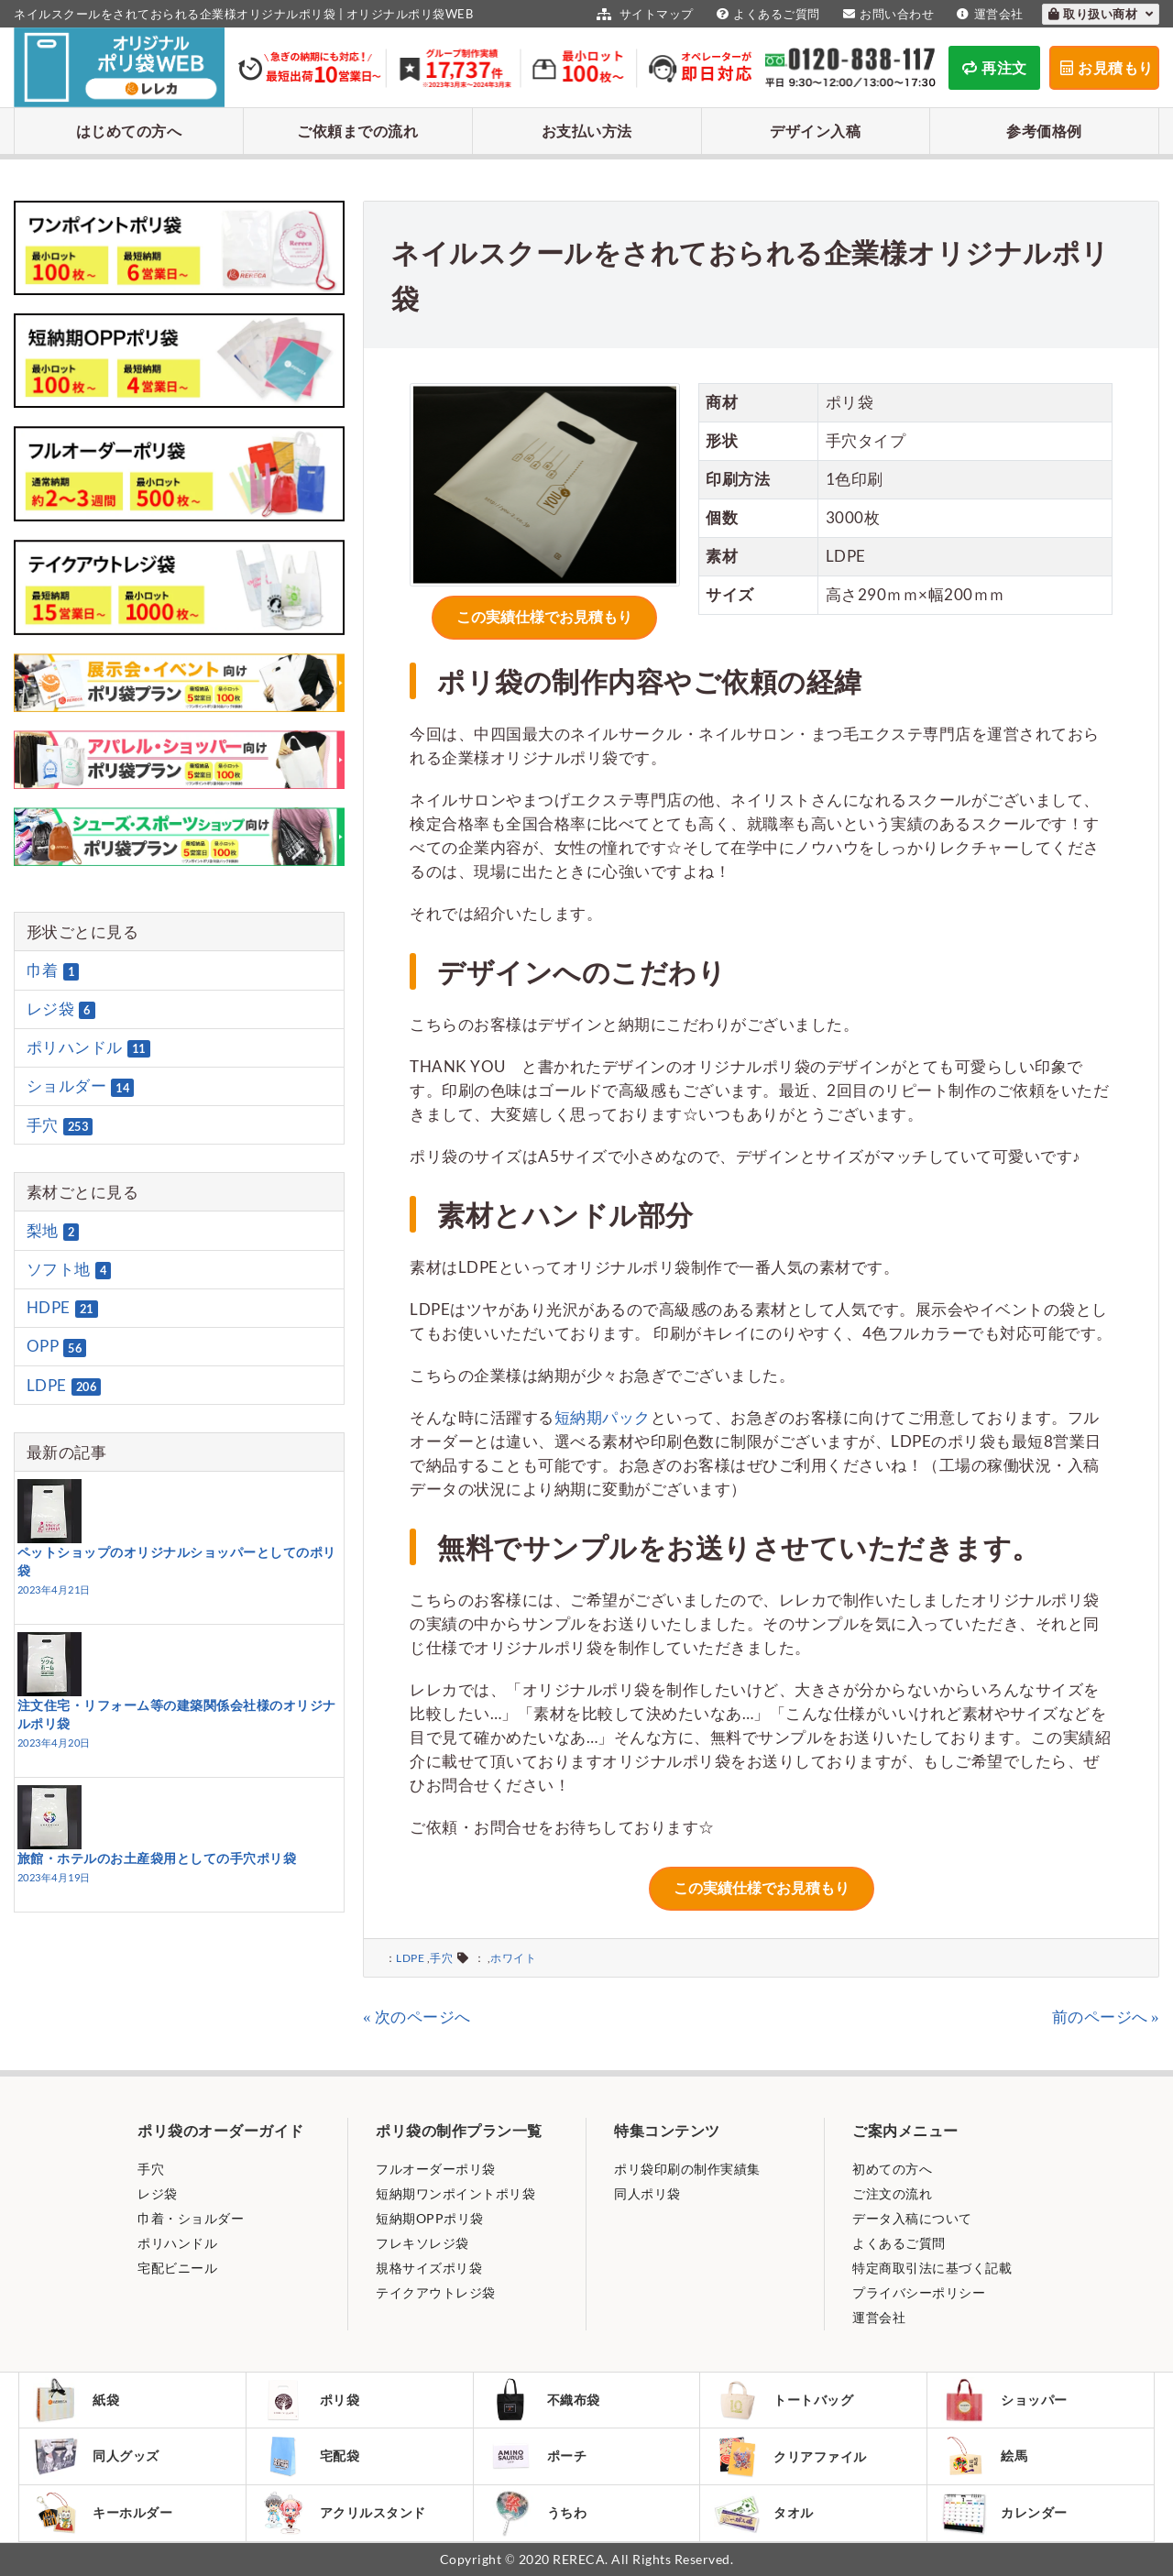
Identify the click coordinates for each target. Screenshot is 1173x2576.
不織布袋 (544, 2400)
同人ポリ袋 (647, 2193)
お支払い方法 (587, 130)
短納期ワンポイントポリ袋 (455, 2193)
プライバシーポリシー (918, 2292)
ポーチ (537, 2456)
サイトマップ (643, 13)
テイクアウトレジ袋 (436, 2292)
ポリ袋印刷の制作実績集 (687, 2168)
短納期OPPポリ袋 (430, 2218)
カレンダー (1004, 2513)
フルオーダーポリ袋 (436, 2168)
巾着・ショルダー (190, 2218)
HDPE (62, 1308)
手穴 (441, 1958)
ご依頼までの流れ (357, 130)
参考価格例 (1044, 130)
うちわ (537, 2513)
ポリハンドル (88, 1047)
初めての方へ (892, 2168)
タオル (764, 2513)
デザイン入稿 (815, 130)
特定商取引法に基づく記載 (932, 2267)
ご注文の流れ (892, 2193)
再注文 (994, 67)
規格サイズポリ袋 (429, 2267)
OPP (57, 1347)
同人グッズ (96, 2456)
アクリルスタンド (343, 2513)
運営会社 (988, 13)
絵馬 (984, 2456)
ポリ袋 (310, 2400)
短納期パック (602, 1417)
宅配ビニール (177, 2267)
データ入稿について (912, 2218)
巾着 (53, 970)
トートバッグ (783, 2400)
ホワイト (513, 1958)
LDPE (410, 1958)
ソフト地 (69, 1269)
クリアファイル (790, 2456)
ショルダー (81, 1087)
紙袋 (76, 2400)
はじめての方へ (129, 130)
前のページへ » (1106, 2016)
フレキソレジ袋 (422, 2243)
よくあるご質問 (766, 13)
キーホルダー (102, 2513)
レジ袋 (61, 1009)
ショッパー (1004, 2400)
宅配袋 (310, 2456)
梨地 (53, 1231)
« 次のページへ (417, 2016)
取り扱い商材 (1101, 13)
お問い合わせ (887, 13)
